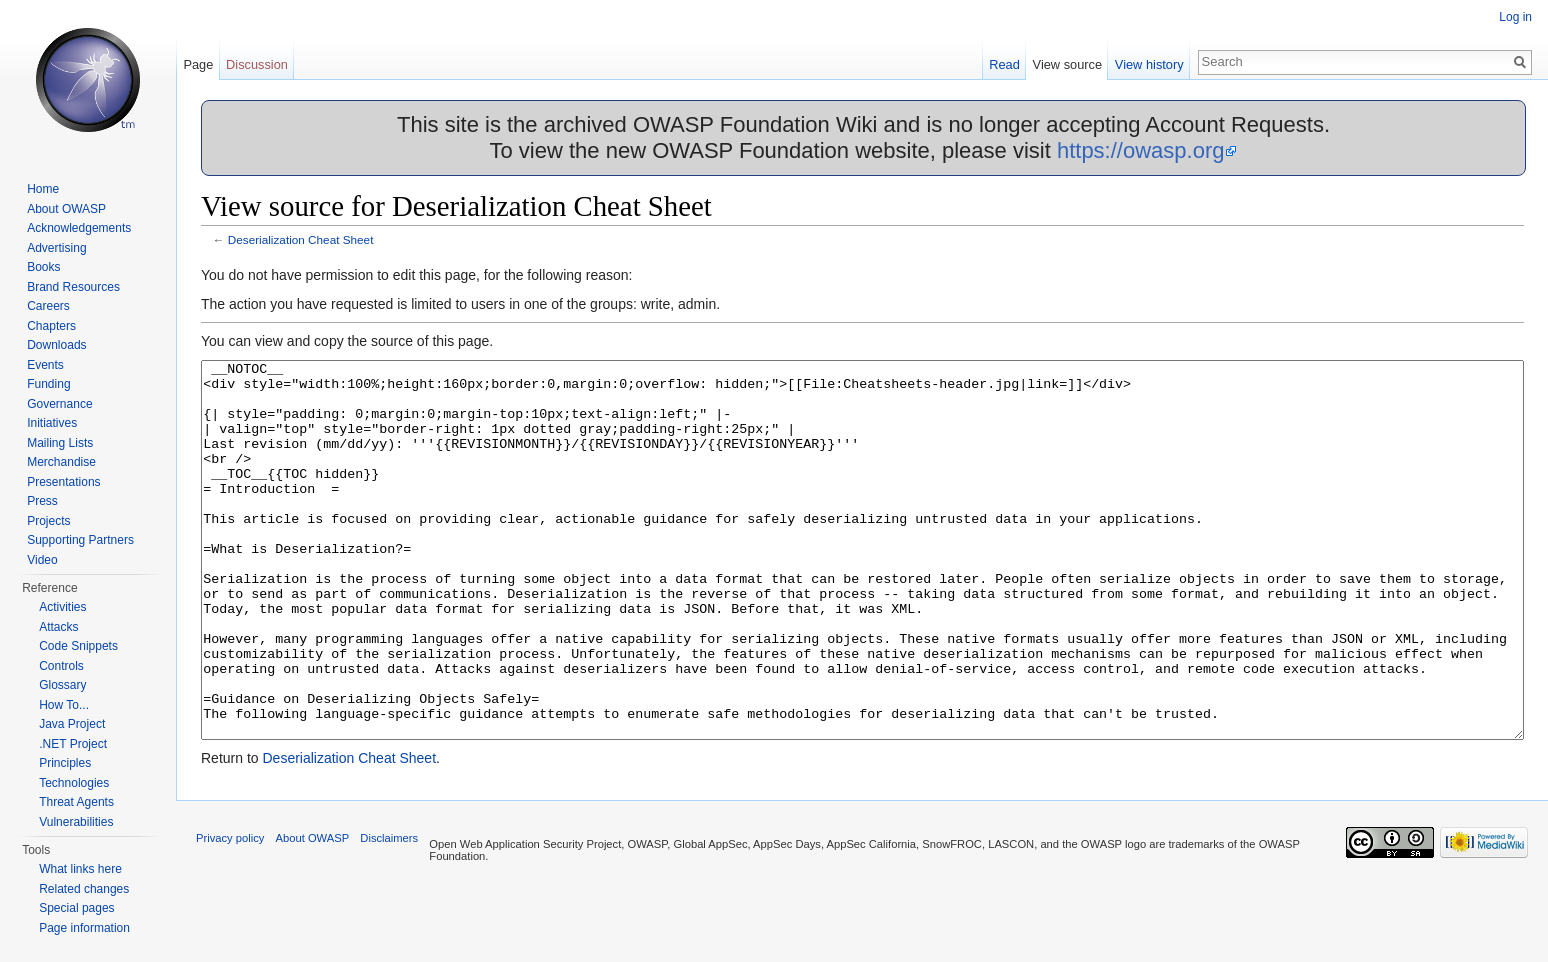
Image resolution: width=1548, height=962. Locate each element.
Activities (62, 607)
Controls (61, 666)
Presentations (63, 482)
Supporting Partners (80, 540)
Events (45, 365)
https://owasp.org (1141, 150)
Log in (1515, 17)
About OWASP (66, 209)
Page (198, 64)
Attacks (58, 627)
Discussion (257, 64)
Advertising (56, 248)
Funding (48, 384)
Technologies (74, 783)
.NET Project (73, 744)
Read (1004, 64)
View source (1067, 64)
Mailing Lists (60, 443)
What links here (80, 869)
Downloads (56, 345)
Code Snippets (78, 646)
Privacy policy (230, 913)
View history (1149, 64)
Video (42, 560)
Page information (84, 928)
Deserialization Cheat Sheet (301, 239)
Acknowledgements (79, 228)
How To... (64, 705)
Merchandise (61, 462)
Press (42, 501)
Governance (59, 404)
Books (43, 267)
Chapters (51, 326)
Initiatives (52, 423)
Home (43, 189)
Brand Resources (73, 287)
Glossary (62, 685)
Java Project (72, 724)
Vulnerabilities (76, 822)
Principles (65, 763)
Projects (48, 521)
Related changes (84, 889)
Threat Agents (76, 802)
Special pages (76, 908)
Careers (48, 306)
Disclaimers (389, 913)
